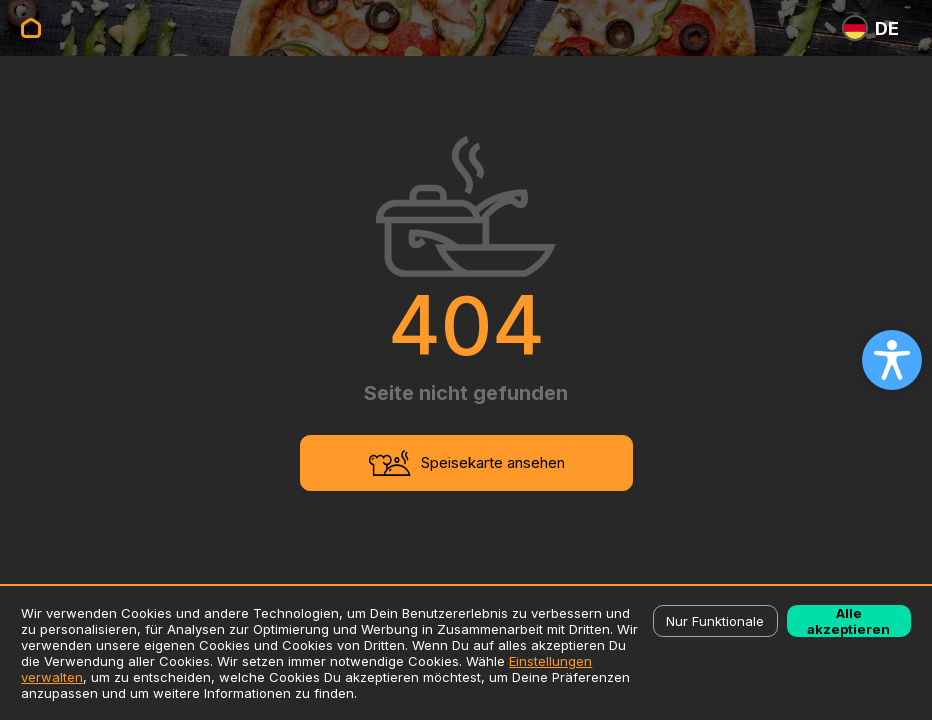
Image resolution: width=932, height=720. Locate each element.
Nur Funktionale (715, 621)
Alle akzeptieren (848, 621)
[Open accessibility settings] (892, 360)
